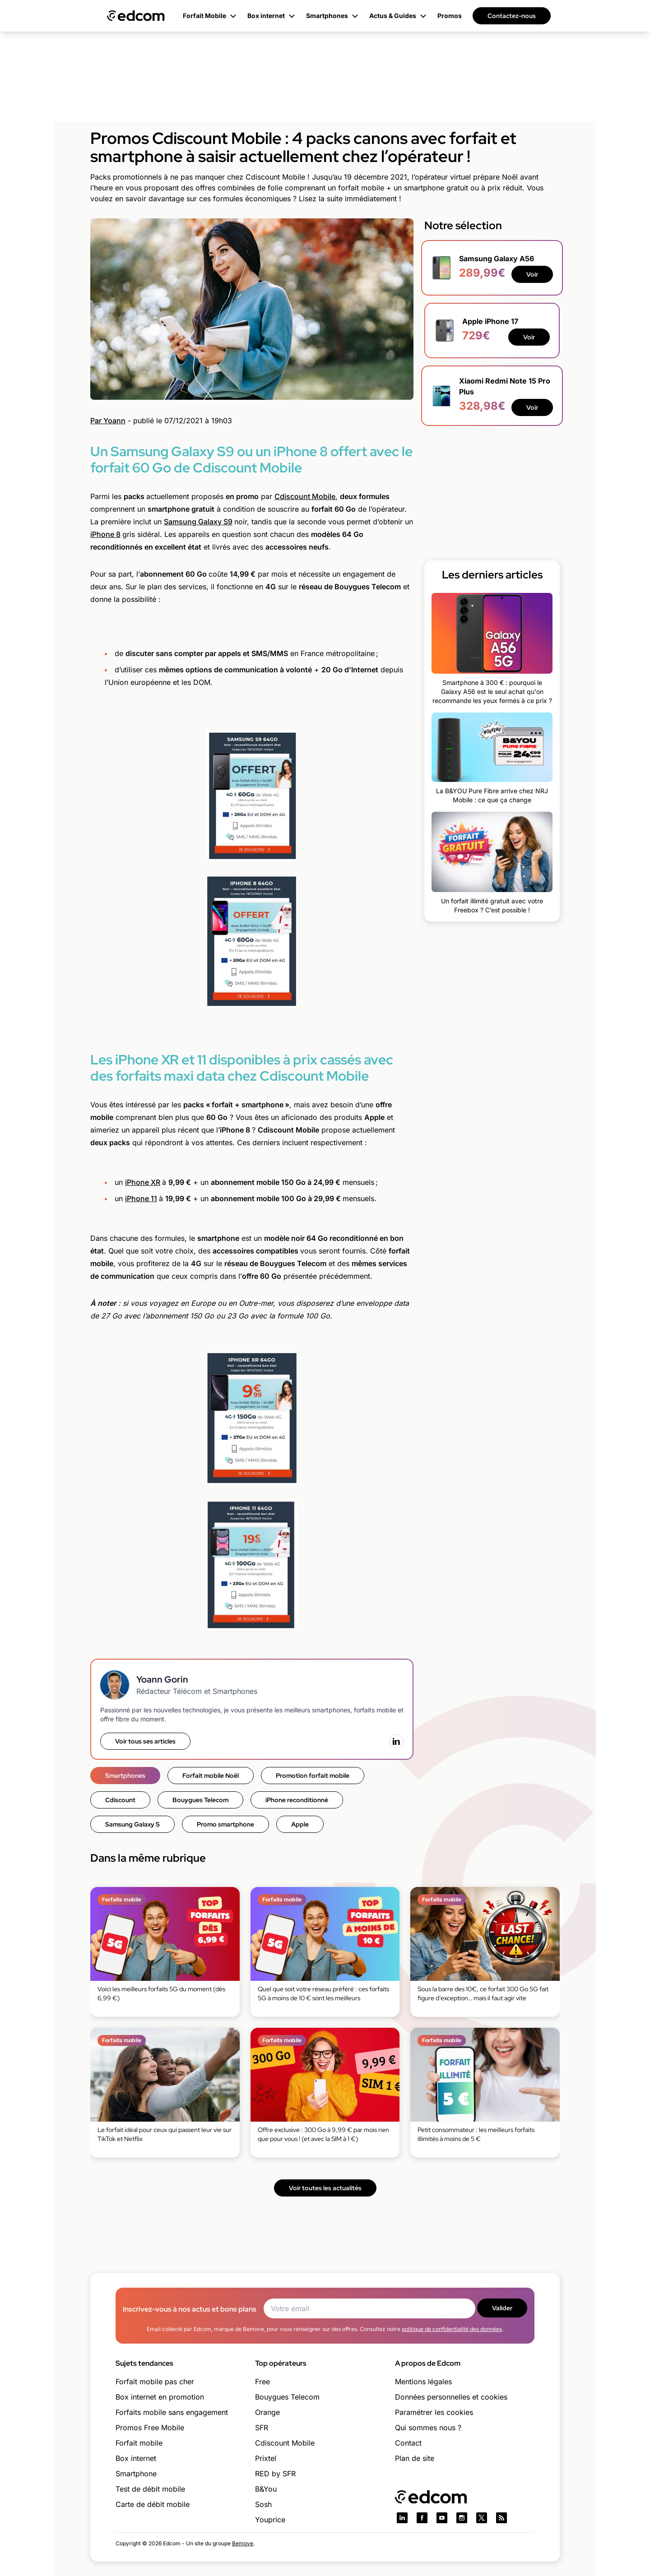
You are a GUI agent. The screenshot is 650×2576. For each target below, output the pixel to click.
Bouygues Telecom (200, 1800)
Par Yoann (107, 420)
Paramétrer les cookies (434, 2412)
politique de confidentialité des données (452, 2329)
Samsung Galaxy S (132, 1824)
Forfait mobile (139, 2442)
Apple (300, 1824)
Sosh (263, 2504)
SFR (261, 2427)
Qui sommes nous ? (428, 2427)
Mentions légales (423, 2381)
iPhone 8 (105, 534)
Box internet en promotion (160, 2396)
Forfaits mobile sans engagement (172, 2412)
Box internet (136, 2458)
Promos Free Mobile (150, 2427)
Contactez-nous (512, 16)
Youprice (270, 2519)
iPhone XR (142, 1182)
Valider (502, 2308)
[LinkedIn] (396, 1741)
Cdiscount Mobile (304, 496)
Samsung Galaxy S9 (198, 521)
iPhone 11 (141, 1198)
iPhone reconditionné (296, 1800)
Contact (408, 2442)
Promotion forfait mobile (312, 1775)
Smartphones (125, 1775)
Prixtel (265, 2458)
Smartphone (136, 2473)
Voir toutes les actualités (325, 2188)
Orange (267, 2412)
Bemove (242, 2543)
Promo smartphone (225, 1824)
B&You (266, 2488)
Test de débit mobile (150, 2488)
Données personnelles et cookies (451, 2396)
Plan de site (414, 2458)
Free (262, 2381)
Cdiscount (120, 1800)
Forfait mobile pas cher (155, 2381)
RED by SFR (275, 2473)
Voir (532, 274)
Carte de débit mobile (153, 2504)
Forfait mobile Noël (210, 1775)
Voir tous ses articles (145, 1741)
